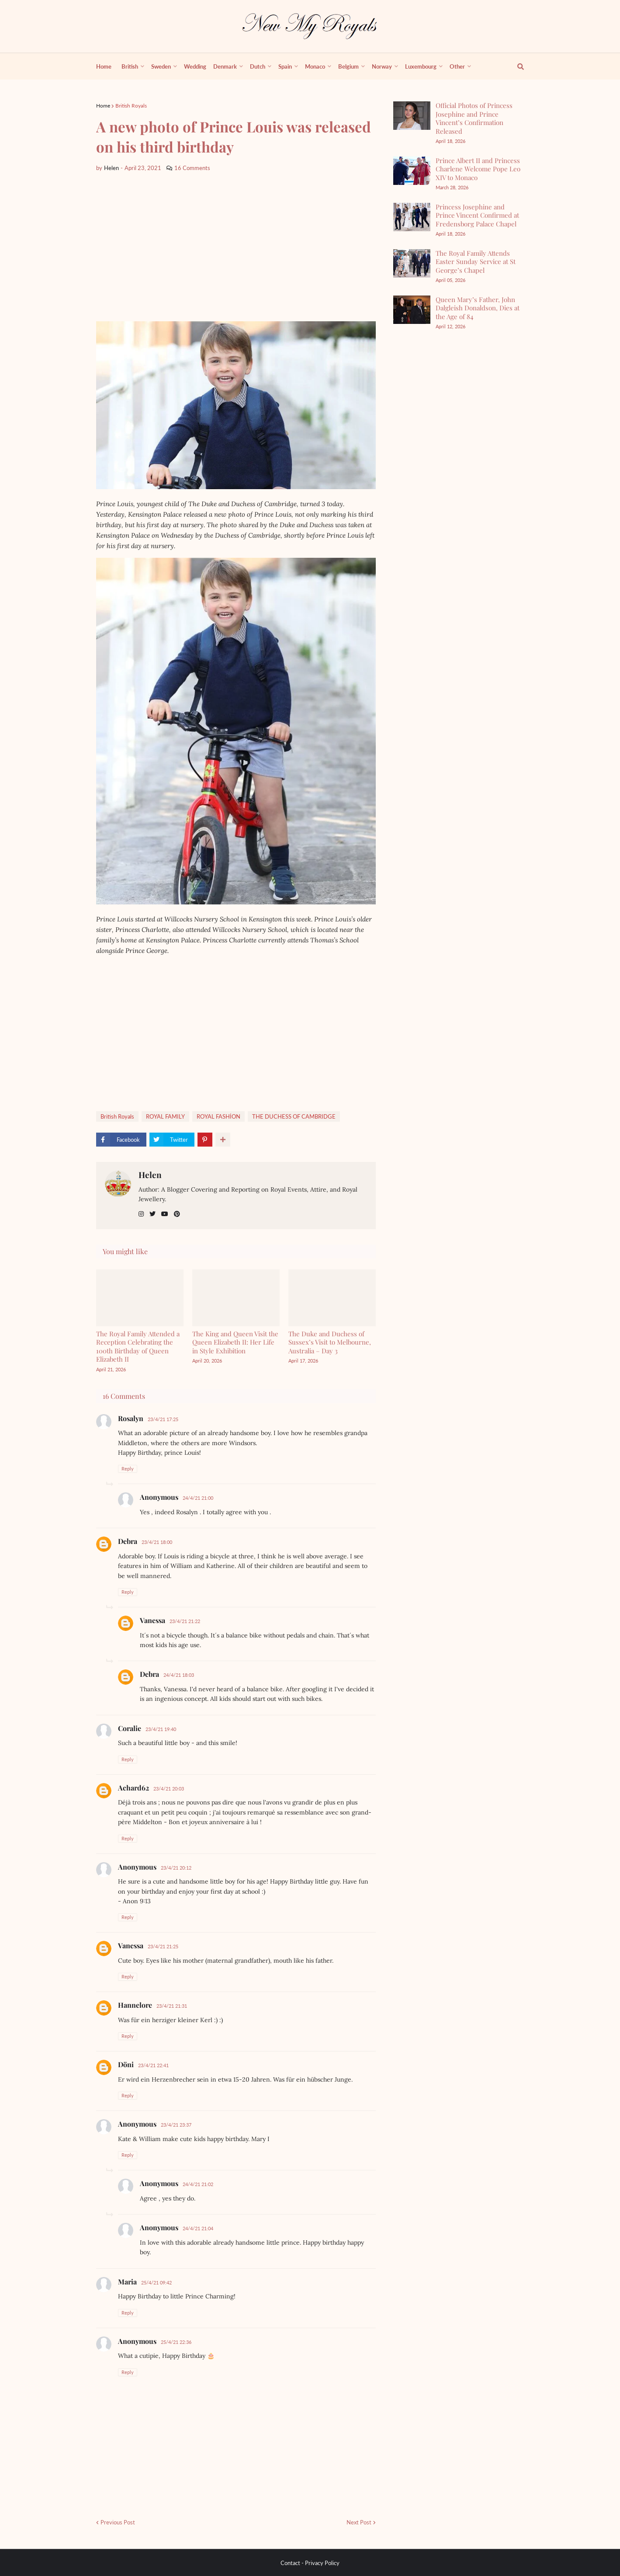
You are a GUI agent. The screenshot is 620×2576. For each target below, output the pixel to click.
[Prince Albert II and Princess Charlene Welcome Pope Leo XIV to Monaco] (411, 170)
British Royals (131, 105)
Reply (127, 1468)
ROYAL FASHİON (218, 1116)
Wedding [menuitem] (195, 66)
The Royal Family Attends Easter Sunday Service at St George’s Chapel (476, 262)
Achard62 (133, 1787)
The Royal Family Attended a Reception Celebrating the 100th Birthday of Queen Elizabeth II (138, 1346)
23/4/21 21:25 (163, 1946)
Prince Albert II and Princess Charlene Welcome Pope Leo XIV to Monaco (478, 169)
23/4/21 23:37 (176, 2125)
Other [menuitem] (457, 66)
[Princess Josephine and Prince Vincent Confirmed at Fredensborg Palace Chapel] (411, 217)
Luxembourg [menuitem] (420, 66)
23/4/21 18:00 (157, 1542)
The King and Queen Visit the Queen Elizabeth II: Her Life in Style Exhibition (235, 1342)
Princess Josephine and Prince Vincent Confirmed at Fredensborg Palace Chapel (477, 215)
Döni (126, 2064)
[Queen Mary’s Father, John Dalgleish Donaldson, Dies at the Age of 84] (411, 309)
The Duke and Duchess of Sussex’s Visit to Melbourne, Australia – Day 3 (329, 1342)
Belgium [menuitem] (348, 66)
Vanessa (152, 1620)
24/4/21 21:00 (198, 1498)
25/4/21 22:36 (176, 2342)
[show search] (515, 66)
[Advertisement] (236, 247)
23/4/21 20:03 (168, 1788)
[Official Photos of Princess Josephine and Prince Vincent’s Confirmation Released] (411, 115)
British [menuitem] (129, 66)
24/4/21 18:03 (178, 1675)
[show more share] (222, 1140)
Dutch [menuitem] (257, 66)
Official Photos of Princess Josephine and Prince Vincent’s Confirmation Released (474, 118)
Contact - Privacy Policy (310, 2562)
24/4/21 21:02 (198, 2184)
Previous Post (117, 2522)
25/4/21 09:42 (156, 2282)
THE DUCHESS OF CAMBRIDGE (294, 1116)
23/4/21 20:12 (176, 1867)
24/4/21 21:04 (198, 2228)
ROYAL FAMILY (165, 1116)
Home (103, 105)
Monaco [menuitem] (315, 66)
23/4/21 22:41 (153, 2065)
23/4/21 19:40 (160, 1729)
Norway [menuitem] (382, 66)
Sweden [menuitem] (161, 66)
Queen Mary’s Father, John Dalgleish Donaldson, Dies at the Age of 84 (478, 308)
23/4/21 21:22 (185, 1621)
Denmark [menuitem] (225, 66)
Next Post (358, 2522)
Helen (150, 1174)
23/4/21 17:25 (163, 1419)
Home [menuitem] (103, 66)
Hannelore (135, 2004)
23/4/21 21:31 (171, 2006)
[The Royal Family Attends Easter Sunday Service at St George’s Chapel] (411, 263)
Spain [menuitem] (285, 66)
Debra (127, 1541)
